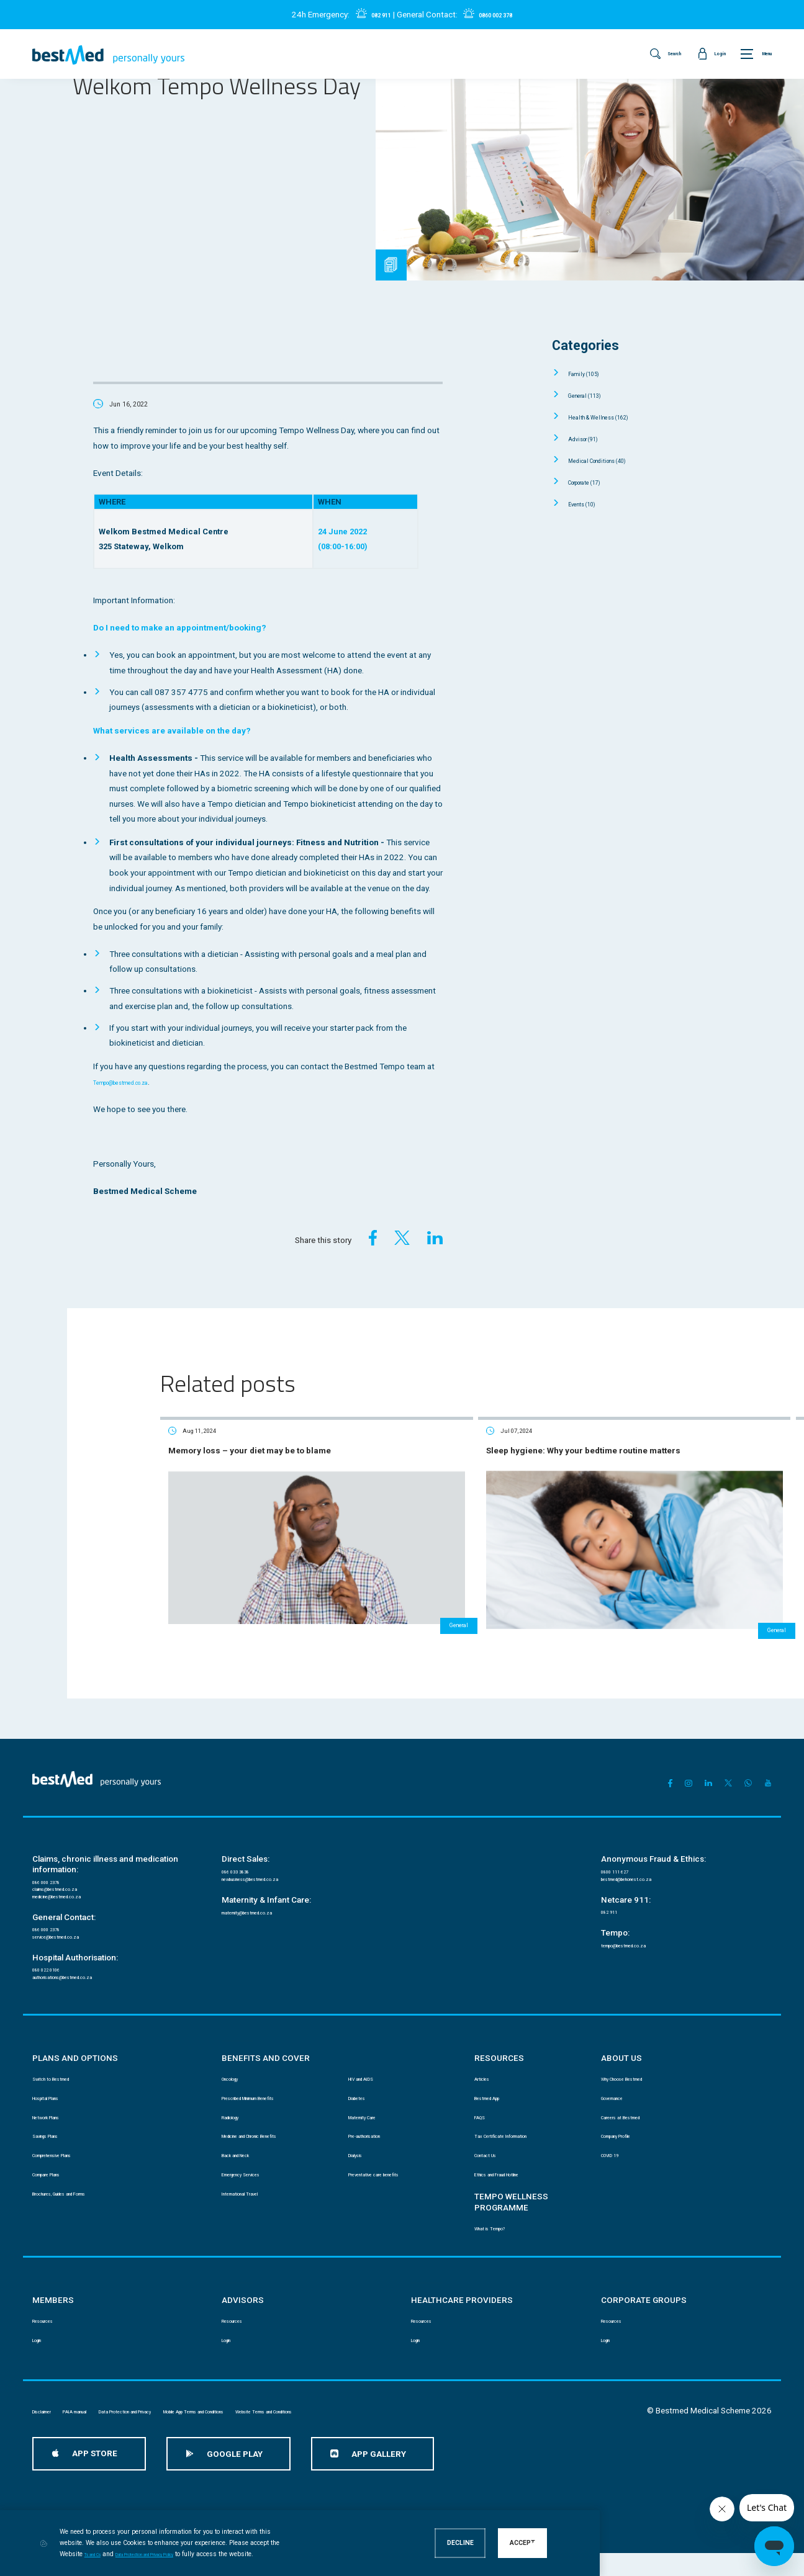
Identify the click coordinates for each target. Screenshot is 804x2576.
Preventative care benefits (391, 2172)
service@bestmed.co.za (72, 1904)
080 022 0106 (52, 1941)
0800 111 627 (621, 1824)
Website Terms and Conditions (435, 2421)
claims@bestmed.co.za (71, 1845)
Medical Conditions (612, 460)
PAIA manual (107, 2421)
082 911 (371, 14)
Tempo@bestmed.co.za (137, 1082)
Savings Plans (55, 2127)
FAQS (482, 2104)
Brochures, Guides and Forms (82, 2195)
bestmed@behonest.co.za (645, 1835)
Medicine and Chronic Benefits (273, 2127)
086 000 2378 (52, 1834)
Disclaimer (50, 2421)
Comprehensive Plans (69, 2150)
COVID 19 (616, 2150)
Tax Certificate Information (517, 2127)
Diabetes (362, 2081)
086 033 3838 (242, 1824)
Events (589, 503)
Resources (50, 2326)
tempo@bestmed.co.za (640, 1909)
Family (591, 373)
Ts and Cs (168, 2554)
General (593, 395)
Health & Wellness (612, 416)
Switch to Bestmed (63, 2058)
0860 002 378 (501, 14)
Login (41, 2349)
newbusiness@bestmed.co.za (272, 1835)
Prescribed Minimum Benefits (272, 2081)
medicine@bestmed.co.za (76, 1856)
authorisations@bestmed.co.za (83, 1953)
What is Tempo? (500, 2231)
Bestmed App (496, 2081)
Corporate (595, 482)
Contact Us (492, 2150)
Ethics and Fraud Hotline (514, 2172)
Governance (621, 2081)
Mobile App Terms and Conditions (310, 2421)
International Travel (253, 2195)
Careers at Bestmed (633, 2104)
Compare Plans (57, 2172)
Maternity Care (371, 2104)
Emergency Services (256, 2172)
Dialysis (360, 2150)
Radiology (238, 2104)
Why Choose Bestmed (637, 2058)
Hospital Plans (55, 2081)
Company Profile (628, 2127)
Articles (486, 2058)
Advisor (591, 438)
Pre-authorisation (376, 2127)
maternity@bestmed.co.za (265, 1873)
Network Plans (55, 2104)
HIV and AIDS (369, 2058)
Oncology (237, 2058)
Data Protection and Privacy (191, 2421)
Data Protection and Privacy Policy (247, 2554)
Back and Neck (246, 2150)
